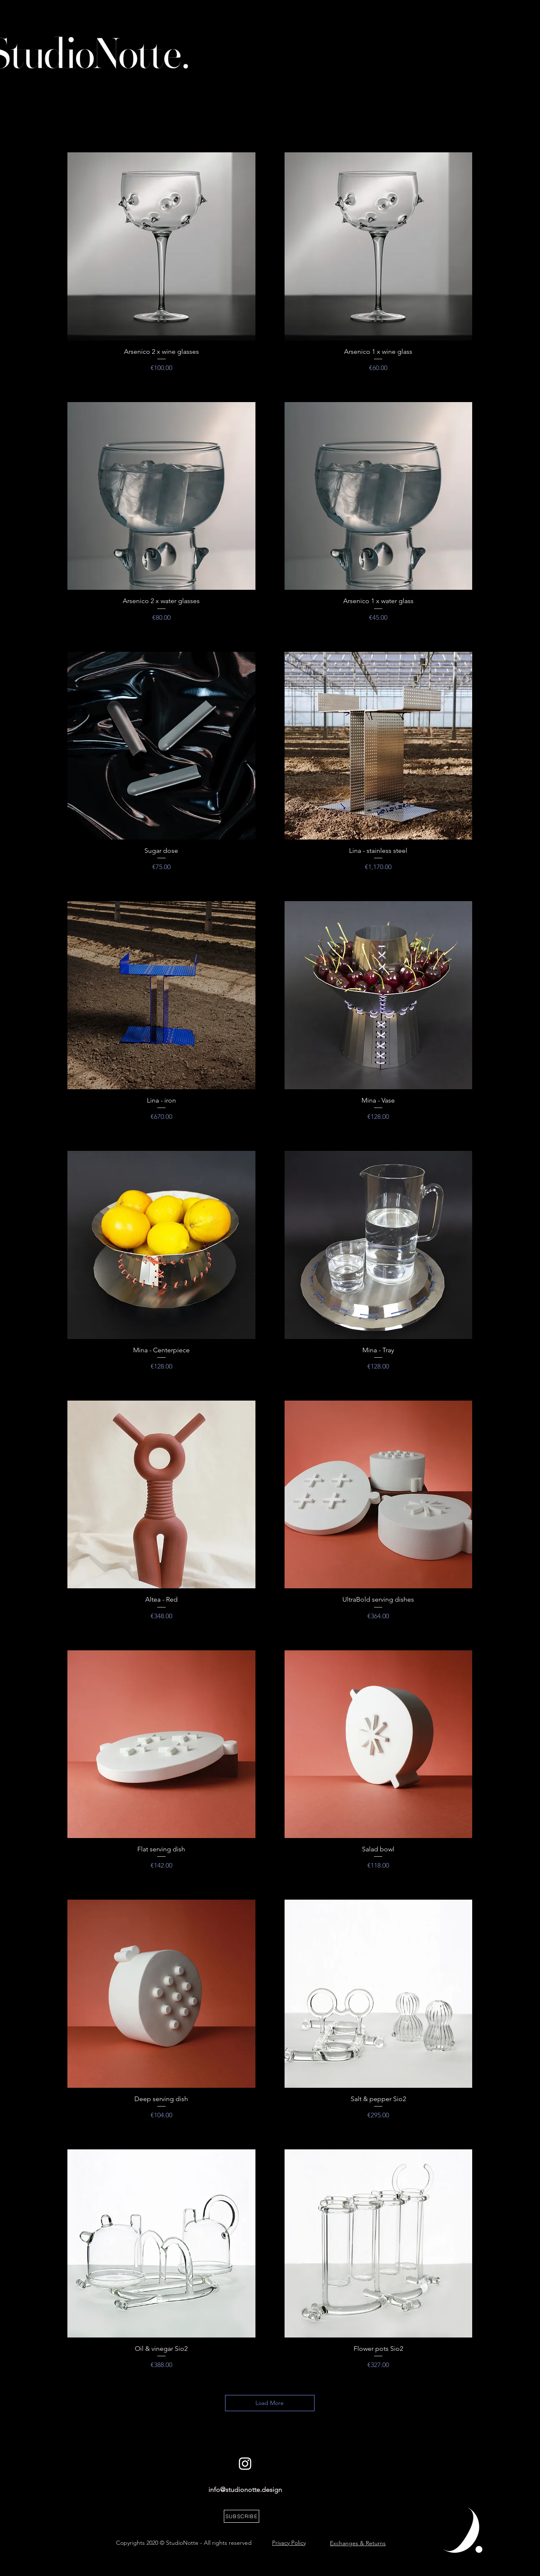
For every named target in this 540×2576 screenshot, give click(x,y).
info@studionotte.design (245, 2490)
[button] (241, 2516)
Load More (270, 2403)
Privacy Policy (289, 2542)
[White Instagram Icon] (245, 2463)
